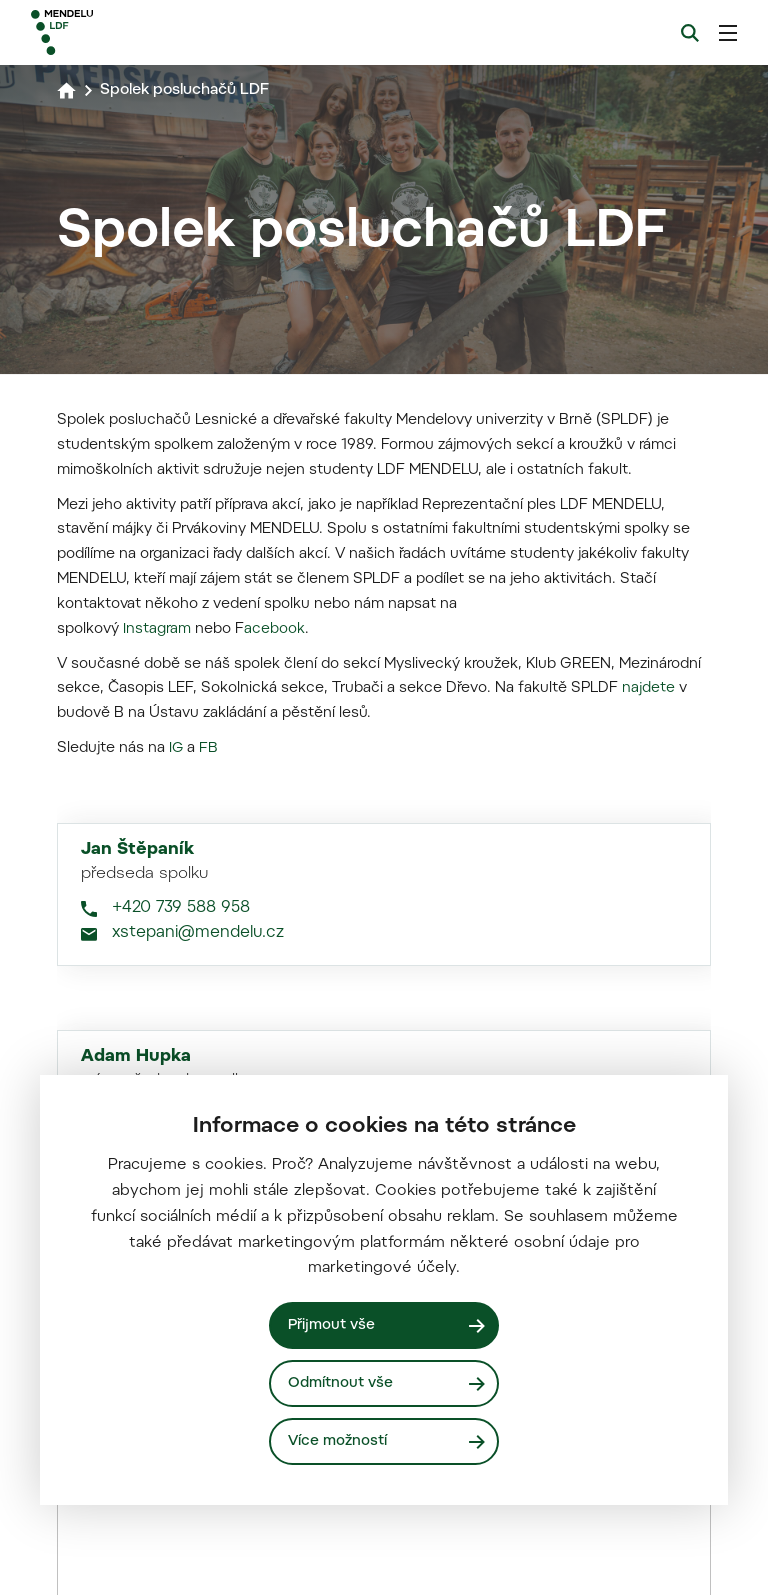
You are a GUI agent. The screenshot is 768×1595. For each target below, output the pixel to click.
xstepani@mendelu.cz (198, 1516)
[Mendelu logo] (137, 32)
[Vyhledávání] (690, 33)
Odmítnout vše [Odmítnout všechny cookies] (341, 1382)
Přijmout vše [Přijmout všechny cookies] (333, 1324)
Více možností (338, 1440)
